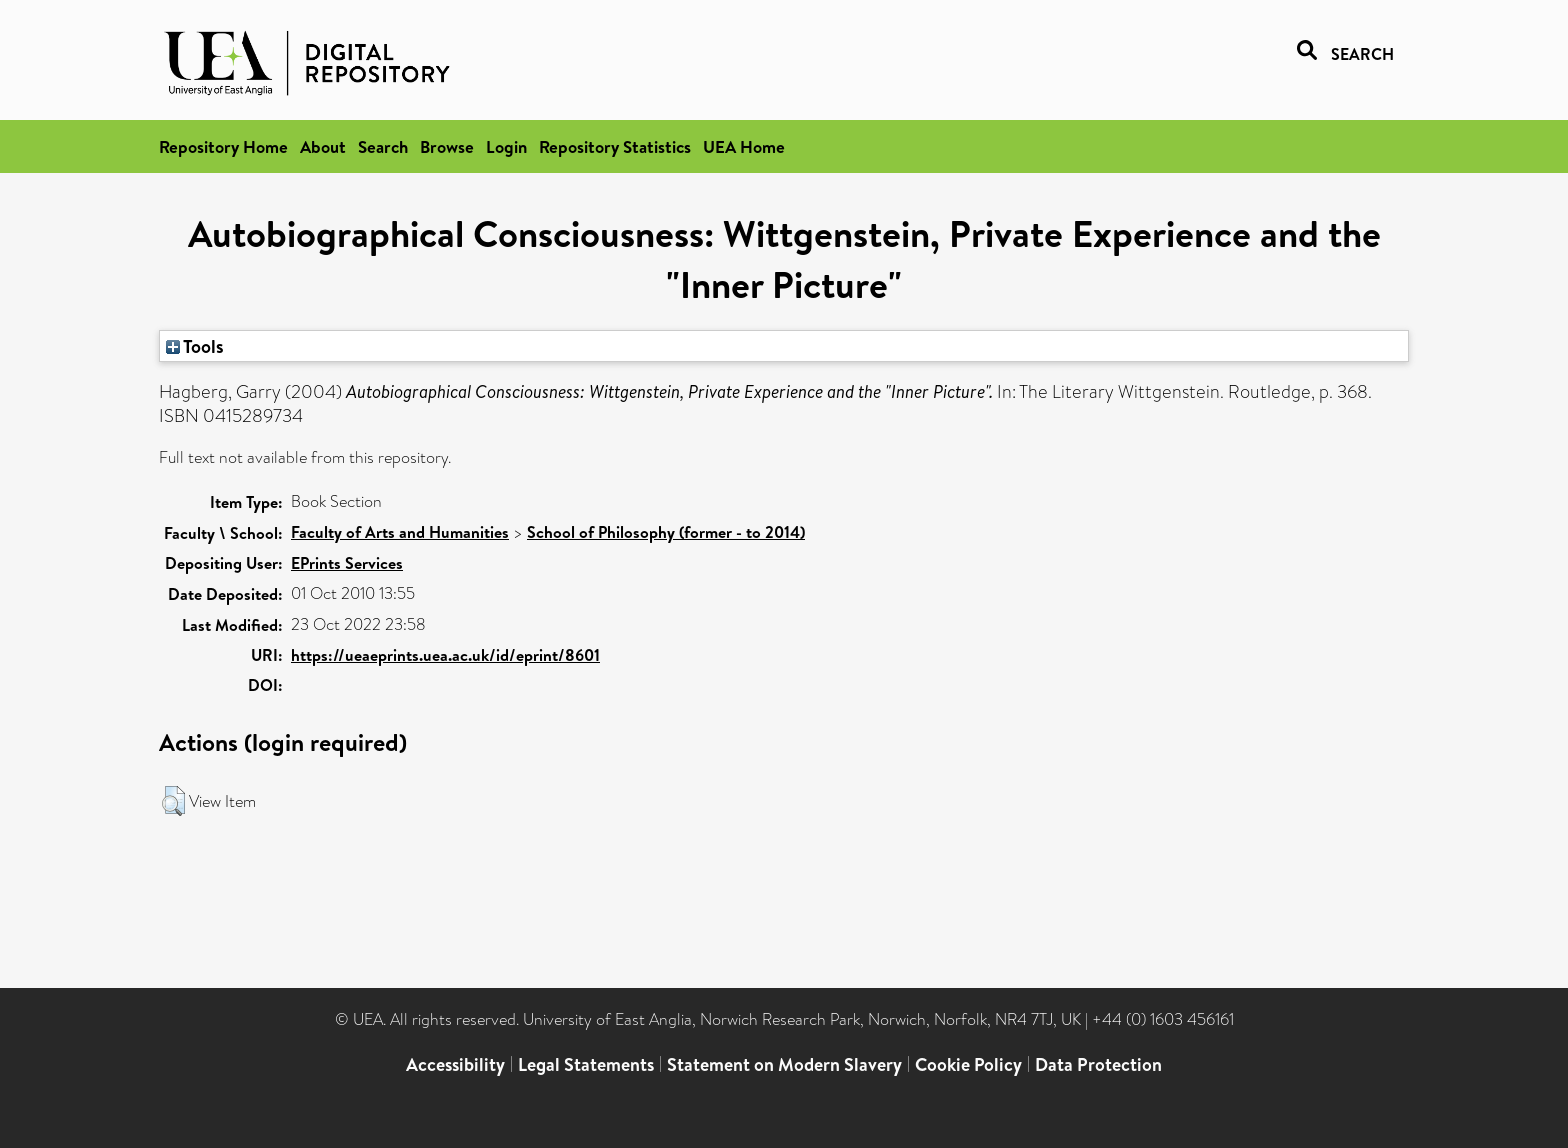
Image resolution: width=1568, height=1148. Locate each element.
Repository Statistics (615, 146)
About (323, 146)
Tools (195, 346)
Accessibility (455, 1064)
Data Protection (1098, 1064)
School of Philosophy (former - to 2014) (666, 532)
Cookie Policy (968, 1064)
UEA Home (744, 146)
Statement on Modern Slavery (784, 1064)
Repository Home (223, 146)
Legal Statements (586, 1064)
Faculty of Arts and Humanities (400, 532)
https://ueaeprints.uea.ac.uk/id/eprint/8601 (445, 655)
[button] (173, 801)
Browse (447, 146)
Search (383, 146)
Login (506, 146)
